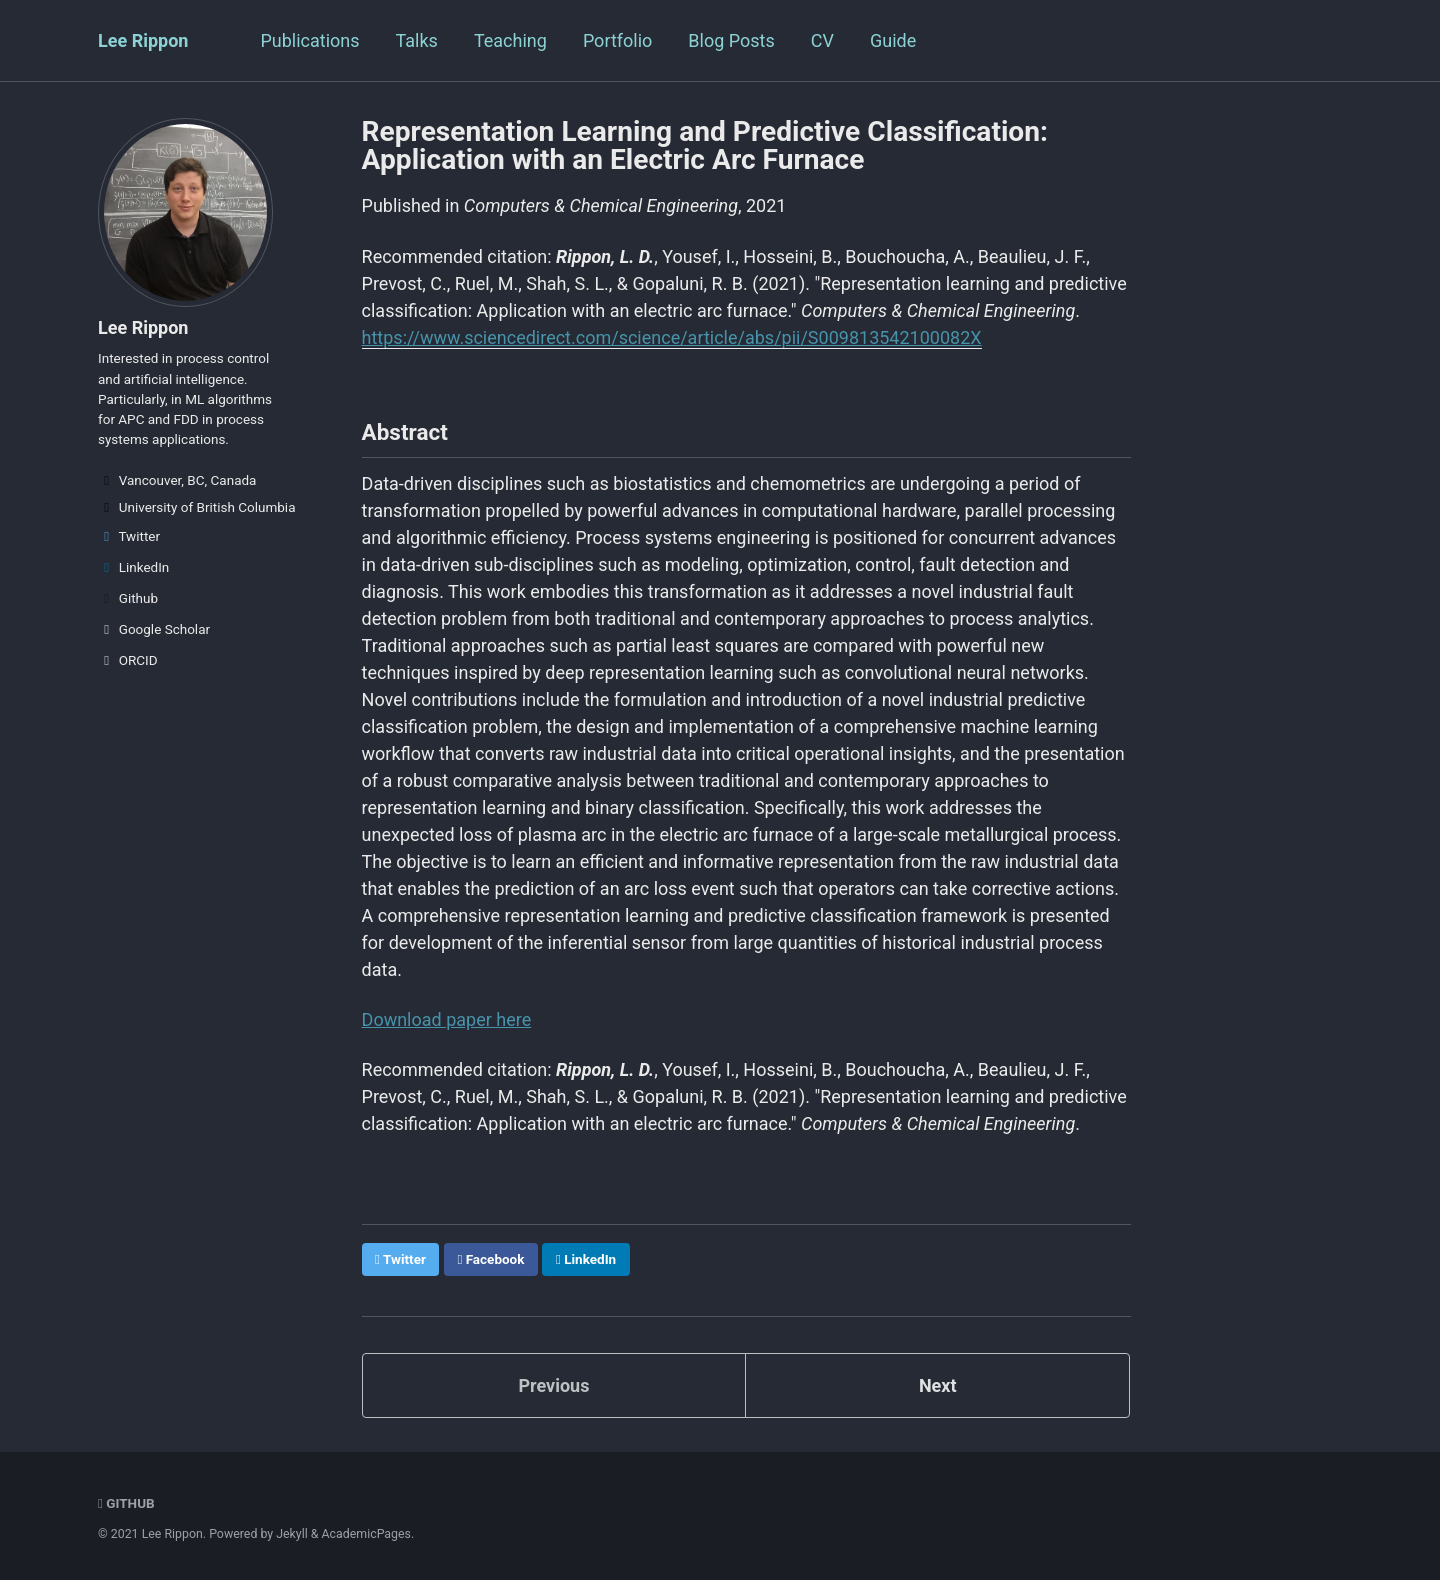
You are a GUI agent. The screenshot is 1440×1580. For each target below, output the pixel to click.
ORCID (128, 660)
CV (822, 40)
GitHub (126, 1503)
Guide (893, 40)
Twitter (129, 536)
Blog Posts (731, 40)
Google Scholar (154, 629)
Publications (309, 40)
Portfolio (617, 40)
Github (128, 598)
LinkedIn (133, 567)
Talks (417, 40)
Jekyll (292, 1534)
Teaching (510, 40)
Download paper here (447, 1019)
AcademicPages (366, 1534)
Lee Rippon (143, 40)
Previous (553, 1385)
